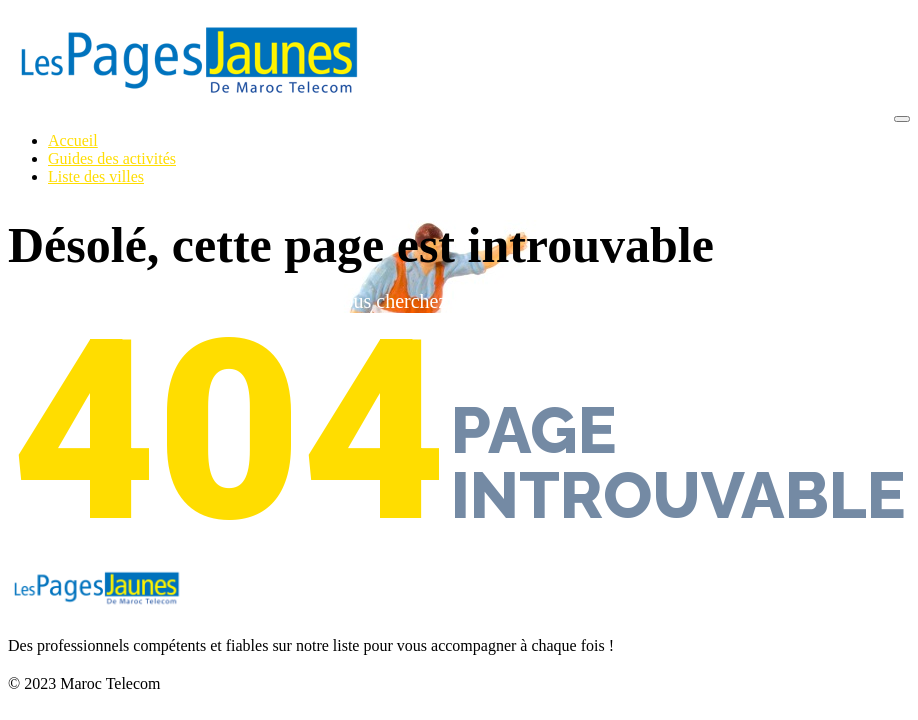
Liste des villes (96, 176)
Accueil (73, 140)
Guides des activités (112, 158)
